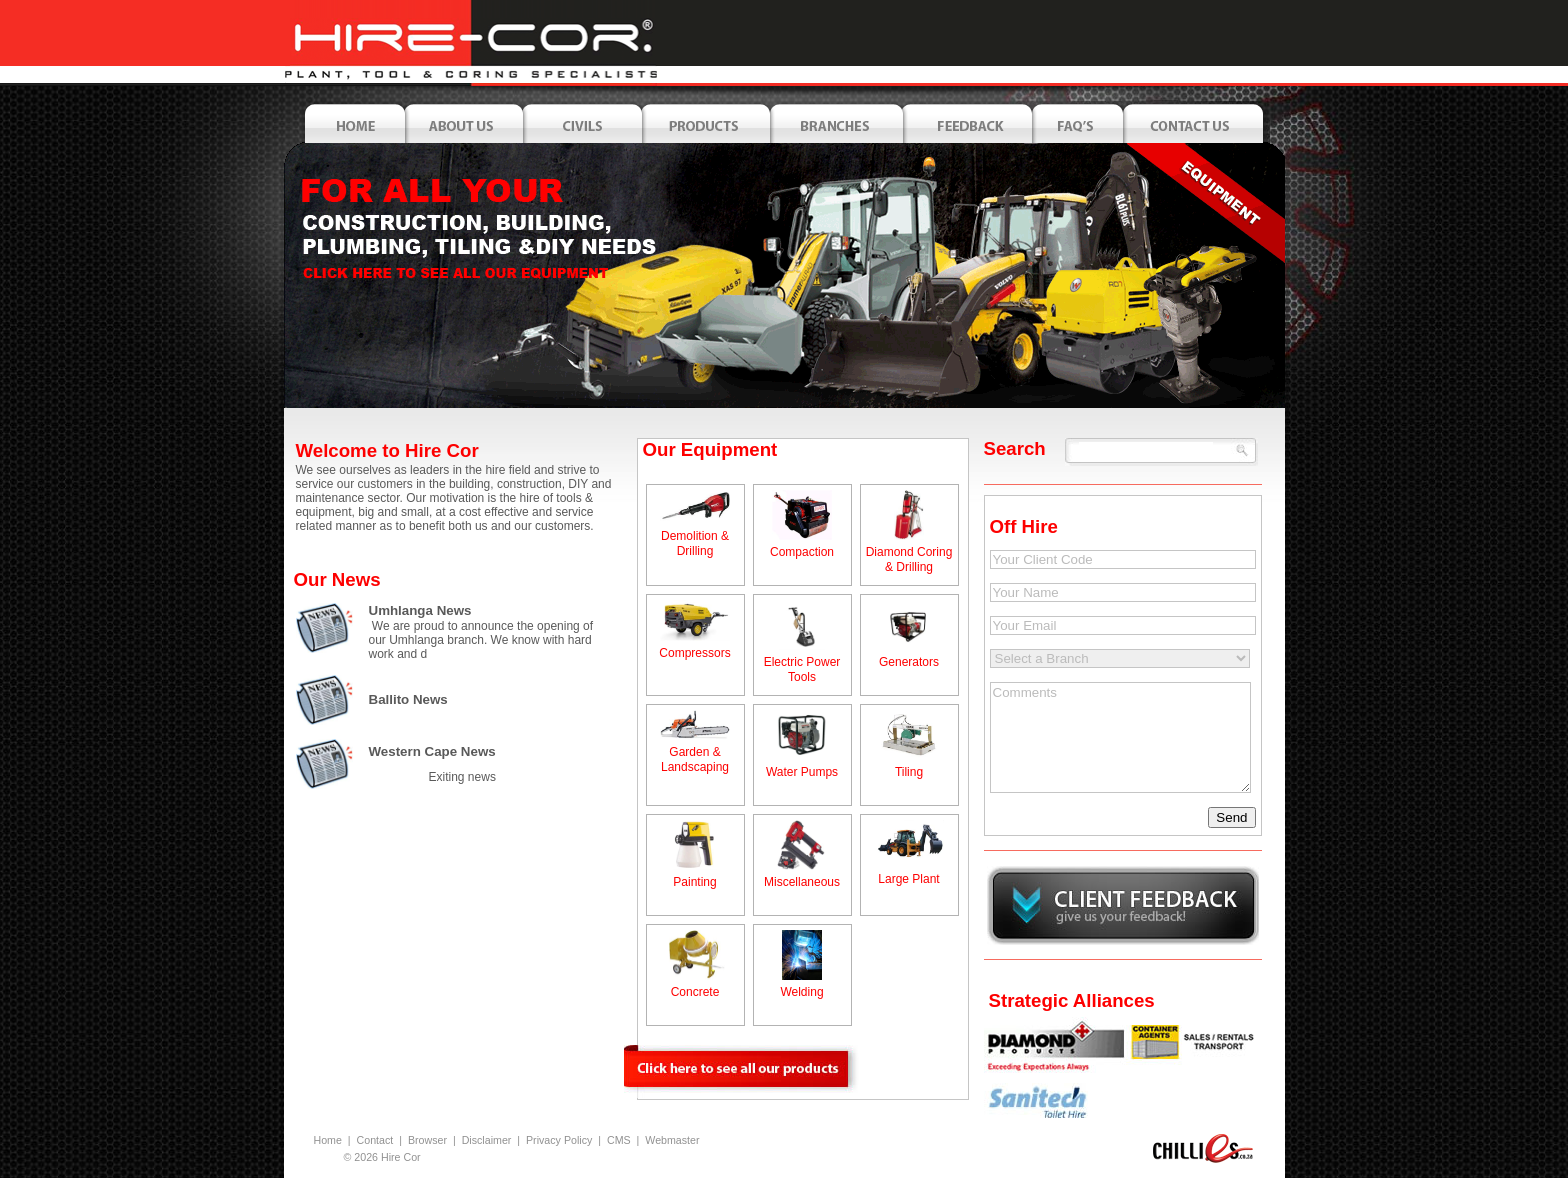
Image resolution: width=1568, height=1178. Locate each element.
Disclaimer (487, 1140)
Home (328, 1140)
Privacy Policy (559, 1140)
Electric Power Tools (802, 669)
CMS (619, 1140)
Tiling (909, 772)
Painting (694, 882)
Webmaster (672, 1140)
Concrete (695, 992)
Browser (427, 1140)
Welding (801, 992)
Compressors (694, 653)
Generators (909, 662)
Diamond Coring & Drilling (909, 559)
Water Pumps (802, 772)
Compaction (802, 552)
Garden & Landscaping (695, 759)
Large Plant (908, 879)
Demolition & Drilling (695, 543)
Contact (375, 1140)
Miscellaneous (802, 882)
